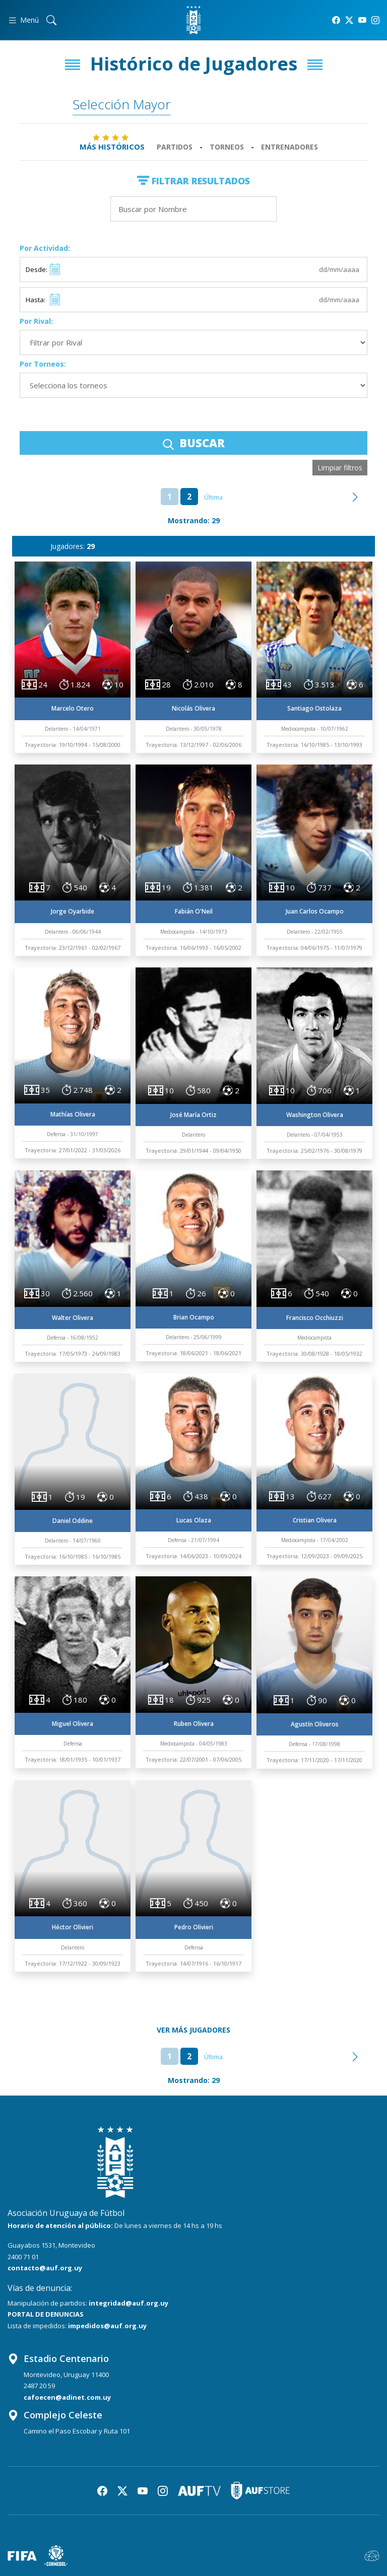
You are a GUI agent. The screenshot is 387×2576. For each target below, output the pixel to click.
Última (213, 497)
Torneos (227, 147)
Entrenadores (289, 147)
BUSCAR (194, 442)
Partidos (174, 147)
